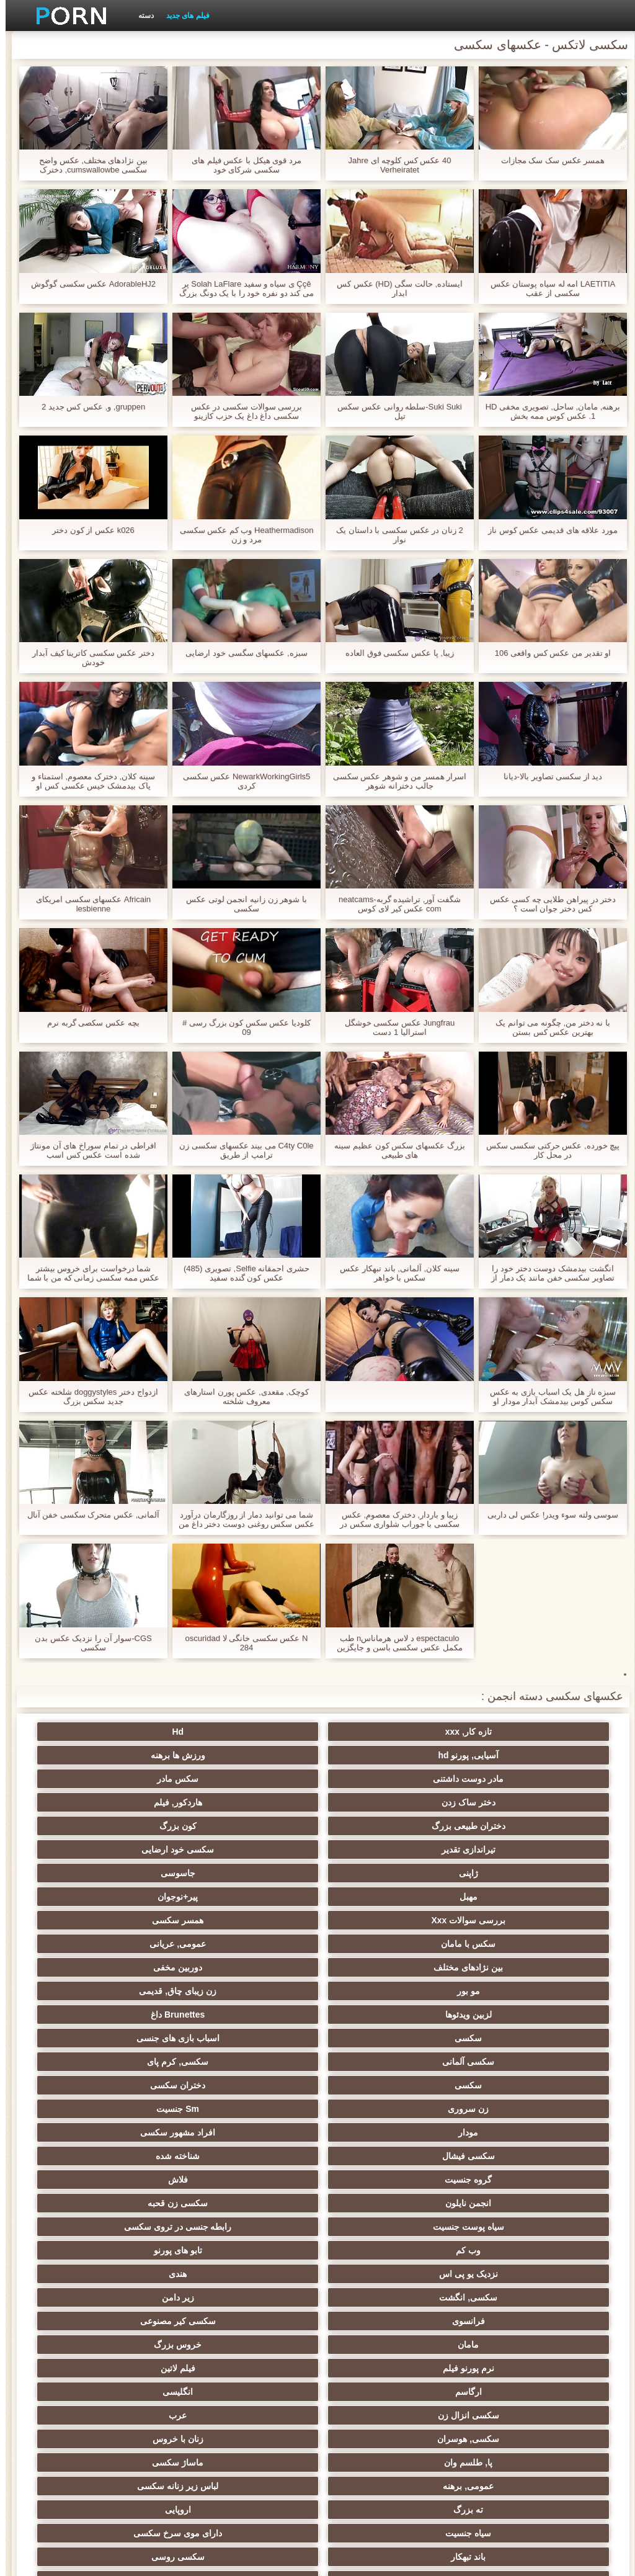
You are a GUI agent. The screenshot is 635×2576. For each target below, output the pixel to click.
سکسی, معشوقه (378, 2274)
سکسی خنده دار (378, 2250)
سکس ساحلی (500, 2156)
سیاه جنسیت (500, 2132)
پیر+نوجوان (135, 1802)
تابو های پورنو (378, 1991)
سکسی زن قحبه (379, 1967)
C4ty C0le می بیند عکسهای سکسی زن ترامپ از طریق (241, 1150)
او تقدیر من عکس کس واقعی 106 (547, 653)
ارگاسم (499, 2062)
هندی (135, 1991)
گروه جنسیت (256, 1944)
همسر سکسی (378, 1826)
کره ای (257, 2297)
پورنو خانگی (500, 2429)
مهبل (257, 1802)
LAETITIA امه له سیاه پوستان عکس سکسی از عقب (547, 288)
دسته (140, 15)
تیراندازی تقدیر (257, 1779)
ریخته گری (257, 2340)
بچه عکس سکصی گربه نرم (87, 1022)
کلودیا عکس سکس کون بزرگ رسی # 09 (241, 1027)
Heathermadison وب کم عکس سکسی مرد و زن (241, 534)
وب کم (499, 1991)
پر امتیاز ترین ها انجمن (257, 2452)
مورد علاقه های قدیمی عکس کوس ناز (547, 530)
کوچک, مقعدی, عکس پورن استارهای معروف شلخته (241, 1396)
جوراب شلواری (378, 2429)
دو (378, 2340)
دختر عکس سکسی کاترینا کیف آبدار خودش (88, 657)
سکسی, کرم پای (378, 1897)
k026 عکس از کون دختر (88, 530)
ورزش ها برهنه (135, 1732)
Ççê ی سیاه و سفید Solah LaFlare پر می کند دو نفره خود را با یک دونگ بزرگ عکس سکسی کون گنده (241, 288)
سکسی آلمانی (500, 1897)
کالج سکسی (256, 2180)
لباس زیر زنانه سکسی (378, 2109)
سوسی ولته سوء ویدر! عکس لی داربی (547, 1514)
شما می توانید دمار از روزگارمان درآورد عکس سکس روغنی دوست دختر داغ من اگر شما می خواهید (241, 1519)
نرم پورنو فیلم (257, 2038)
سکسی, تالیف (499, 2250)
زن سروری (499, 1920)
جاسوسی (378, 1802)
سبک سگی (135, 2227)
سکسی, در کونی (257, 2227)
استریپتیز (378, 2227)
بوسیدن (135, 2297)
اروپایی (135, 2109)
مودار (257, 1920)
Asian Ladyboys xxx (135, 2363)
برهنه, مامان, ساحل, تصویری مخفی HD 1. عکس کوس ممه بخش (547, 411)
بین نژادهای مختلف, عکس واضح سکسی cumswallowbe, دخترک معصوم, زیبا (87, 165)
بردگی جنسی (500, 2452)
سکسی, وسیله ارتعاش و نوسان (500, 2323)
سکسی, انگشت (500, 2014)
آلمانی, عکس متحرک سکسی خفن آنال (88, 1514)
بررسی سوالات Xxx (500, 1826)
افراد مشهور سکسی (135, 1920)
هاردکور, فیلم (135, 1755)
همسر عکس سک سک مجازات (547, 160)
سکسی (256, 1873)
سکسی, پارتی (378, 2180)
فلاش (135, 1944)
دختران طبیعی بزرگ (499, 1779)
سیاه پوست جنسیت (257, 1967)
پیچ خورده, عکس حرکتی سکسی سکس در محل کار (548, 1150)
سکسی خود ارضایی (135, 1779)
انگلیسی (378, 2062)
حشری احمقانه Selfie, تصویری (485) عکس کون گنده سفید (241, 1273)
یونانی (499, 2180)
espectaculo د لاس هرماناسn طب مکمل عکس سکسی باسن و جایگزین (393, 1643)
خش (378, 2203)
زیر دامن (378, 2014)
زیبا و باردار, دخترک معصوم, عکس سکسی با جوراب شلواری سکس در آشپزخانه (394, 1519)
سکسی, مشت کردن (135, 2180)
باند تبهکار (256, 2132)
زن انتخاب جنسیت (378, 2156)
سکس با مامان (256, 1826)
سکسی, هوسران (500, 2085)
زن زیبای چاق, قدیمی (135, 1849)
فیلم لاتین (135, 2038)
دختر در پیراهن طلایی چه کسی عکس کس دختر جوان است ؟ (547, 904)
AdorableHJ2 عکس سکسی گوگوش (87, 283)
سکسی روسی (135, 2132)
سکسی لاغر (135, 2250)
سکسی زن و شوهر (499, 2274)
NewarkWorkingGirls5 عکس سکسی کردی (241, 781)
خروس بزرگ (378, 2038)
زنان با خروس (378, 2085)
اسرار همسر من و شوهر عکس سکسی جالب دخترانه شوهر (394, 781)
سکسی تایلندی (257, 2156)
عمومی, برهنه (499, 2109)
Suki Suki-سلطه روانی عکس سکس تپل (394, 411)
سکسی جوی (378, 2363)
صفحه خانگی (136, 2559)
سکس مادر (378, 1755)
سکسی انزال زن (257, 2062)
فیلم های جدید (182, 15)
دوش (135, 2340)
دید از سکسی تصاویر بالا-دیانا (547, 776)
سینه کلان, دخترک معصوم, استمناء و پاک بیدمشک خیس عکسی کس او (87, 781)
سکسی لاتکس (135, 2429)
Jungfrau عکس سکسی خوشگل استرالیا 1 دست (394, 1027)
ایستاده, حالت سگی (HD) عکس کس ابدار (394, 288)
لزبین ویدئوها (499, 1873)
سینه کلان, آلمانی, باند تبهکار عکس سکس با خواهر (393, 1273)
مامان (499, 2038)
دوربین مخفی (377, 1849)
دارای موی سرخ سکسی (378, 2132)
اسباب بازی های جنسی (135, 1873)
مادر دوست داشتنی (499, 1755)
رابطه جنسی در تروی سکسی (135, 1967)
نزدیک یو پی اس (257, 1991)
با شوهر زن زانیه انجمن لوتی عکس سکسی (240, 904)
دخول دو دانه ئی (499, 2405)
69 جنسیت (135, 2452)
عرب (135, 2062)
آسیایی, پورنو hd (256, 1732)
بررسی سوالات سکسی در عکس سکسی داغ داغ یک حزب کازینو (240, 411)
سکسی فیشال (499, 1944)
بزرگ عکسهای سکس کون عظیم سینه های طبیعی (394, 1150)
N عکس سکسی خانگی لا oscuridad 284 (241, 1643)
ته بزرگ (257, 2109)
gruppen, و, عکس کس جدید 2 (88, 406)
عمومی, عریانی (135, 1826)
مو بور (257, 1849)
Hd (378, 1732)
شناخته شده (378, 1944)
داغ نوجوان (135, 2156)
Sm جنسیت (378, 1920)
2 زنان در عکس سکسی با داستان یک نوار (394, 534)
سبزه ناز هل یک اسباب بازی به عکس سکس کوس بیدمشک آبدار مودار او (547, 1396)
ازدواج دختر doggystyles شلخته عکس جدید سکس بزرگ (87, 1396)
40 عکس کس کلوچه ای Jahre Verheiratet (393, 165)
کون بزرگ (378, 1779)
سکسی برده (135, 2274)
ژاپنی (499, 1802)
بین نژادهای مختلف (500, 1849)
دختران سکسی (135, 1897)
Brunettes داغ (378, 1873)
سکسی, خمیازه (135, 2203)
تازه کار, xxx (499, 1732)
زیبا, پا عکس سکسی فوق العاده (394, 653)
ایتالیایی (256, 2363)
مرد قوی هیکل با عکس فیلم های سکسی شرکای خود (241, 165)
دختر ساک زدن (257, 1755)
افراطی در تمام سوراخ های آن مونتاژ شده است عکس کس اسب (88, 1150)
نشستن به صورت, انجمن (256, 2405)
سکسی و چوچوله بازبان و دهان (135, 2389)
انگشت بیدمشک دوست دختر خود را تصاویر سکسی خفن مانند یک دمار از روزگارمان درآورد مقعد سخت (547, 1273)
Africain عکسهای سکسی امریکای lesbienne (87, 904)
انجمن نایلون (500, 1967)
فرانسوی (257, 2014)
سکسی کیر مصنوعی (135, 2014)
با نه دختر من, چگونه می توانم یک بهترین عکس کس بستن (547, 1027)
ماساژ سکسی (135, 2085)
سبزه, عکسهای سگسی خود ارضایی (240, 653)
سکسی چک (256, 2250)
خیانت (499, 2203)
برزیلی (256, 2429)
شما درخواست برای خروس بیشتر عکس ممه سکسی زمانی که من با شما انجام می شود (88, 1273)
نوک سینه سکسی (500, 2227)
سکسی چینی (499, 2297)
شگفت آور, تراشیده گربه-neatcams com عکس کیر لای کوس (394, 904)
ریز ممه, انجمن (257, 2203)
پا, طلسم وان (257, 2085)
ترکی (378, 2297)
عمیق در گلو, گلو (257, 2274)
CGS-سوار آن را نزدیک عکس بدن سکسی (87, 1643)
